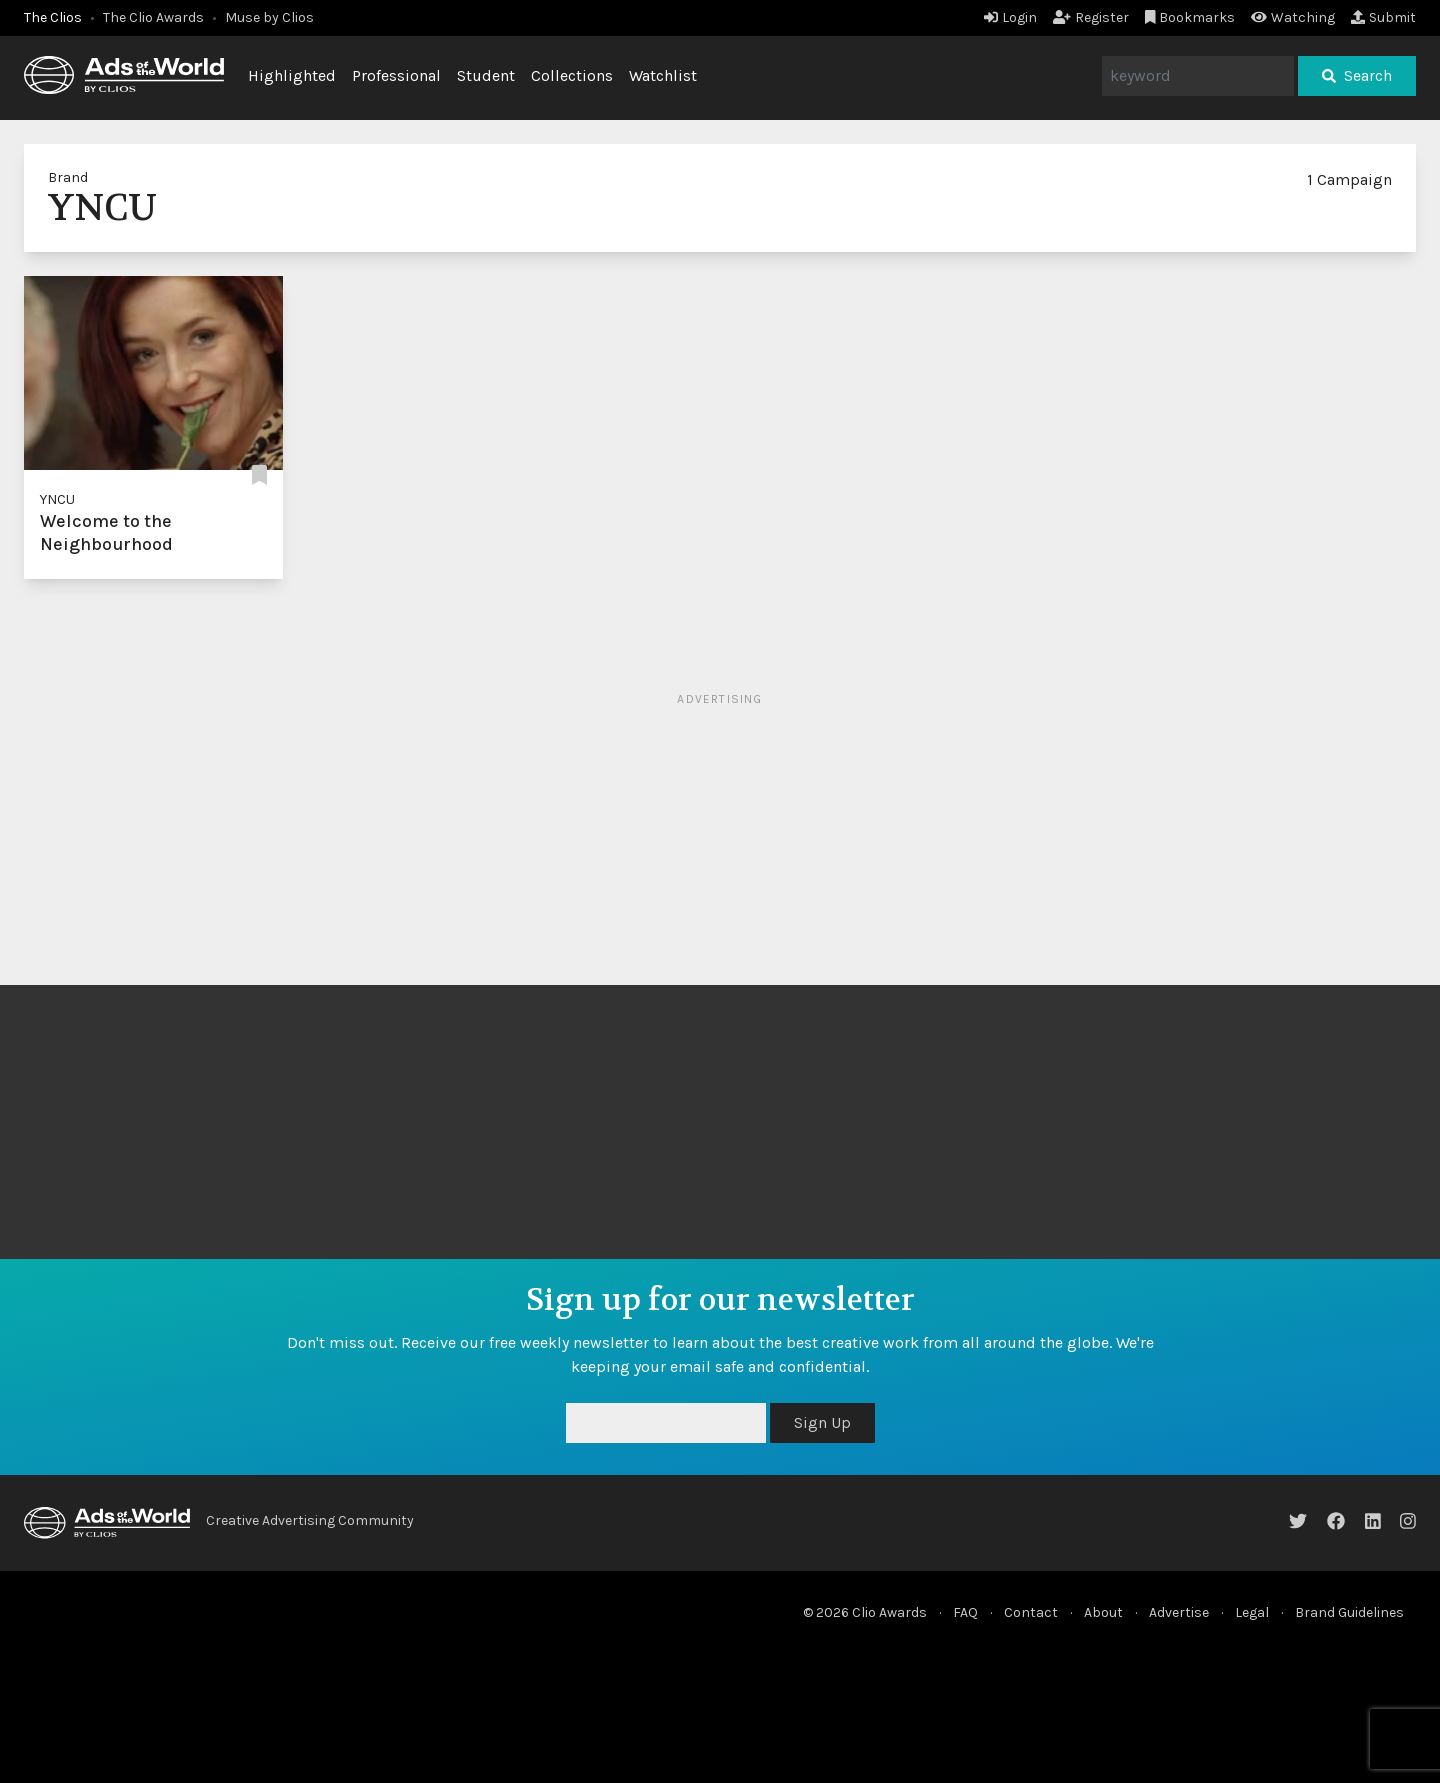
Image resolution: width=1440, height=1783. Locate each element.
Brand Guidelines (1349, 1612)
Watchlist (663, 75)
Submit (1383, 17)
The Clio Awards (153, 17)
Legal (1252, 1612)
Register (1091, 17)
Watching (1293, 17)
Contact (1031, 1612)
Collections (572, 75)
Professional (396, 75)
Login (1010, 17)
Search (1357, 75)
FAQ (965, 1612)
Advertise (1179, 1612)
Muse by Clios (269, 17)
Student (486, 75)
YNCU (57, 499)
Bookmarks (1190, 17)
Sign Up (822, 1422)
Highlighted (292, 75)
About (1103, 1612)
